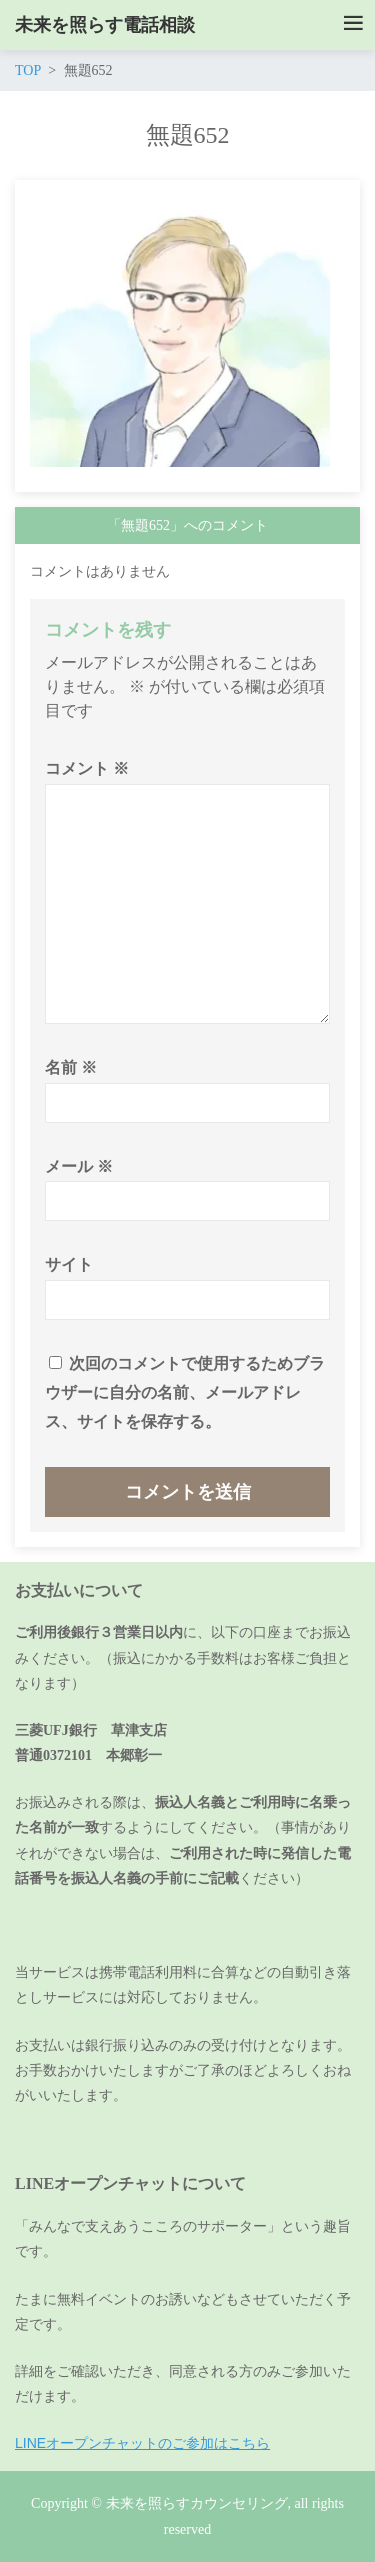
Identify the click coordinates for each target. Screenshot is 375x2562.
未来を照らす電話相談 (105, 25)
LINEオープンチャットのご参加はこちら (142, 2443)
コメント (87, 768)
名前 (71, 1067)
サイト (69, 1264)
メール (79, 1166)
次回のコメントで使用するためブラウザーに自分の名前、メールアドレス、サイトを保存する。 (185, 1392)
